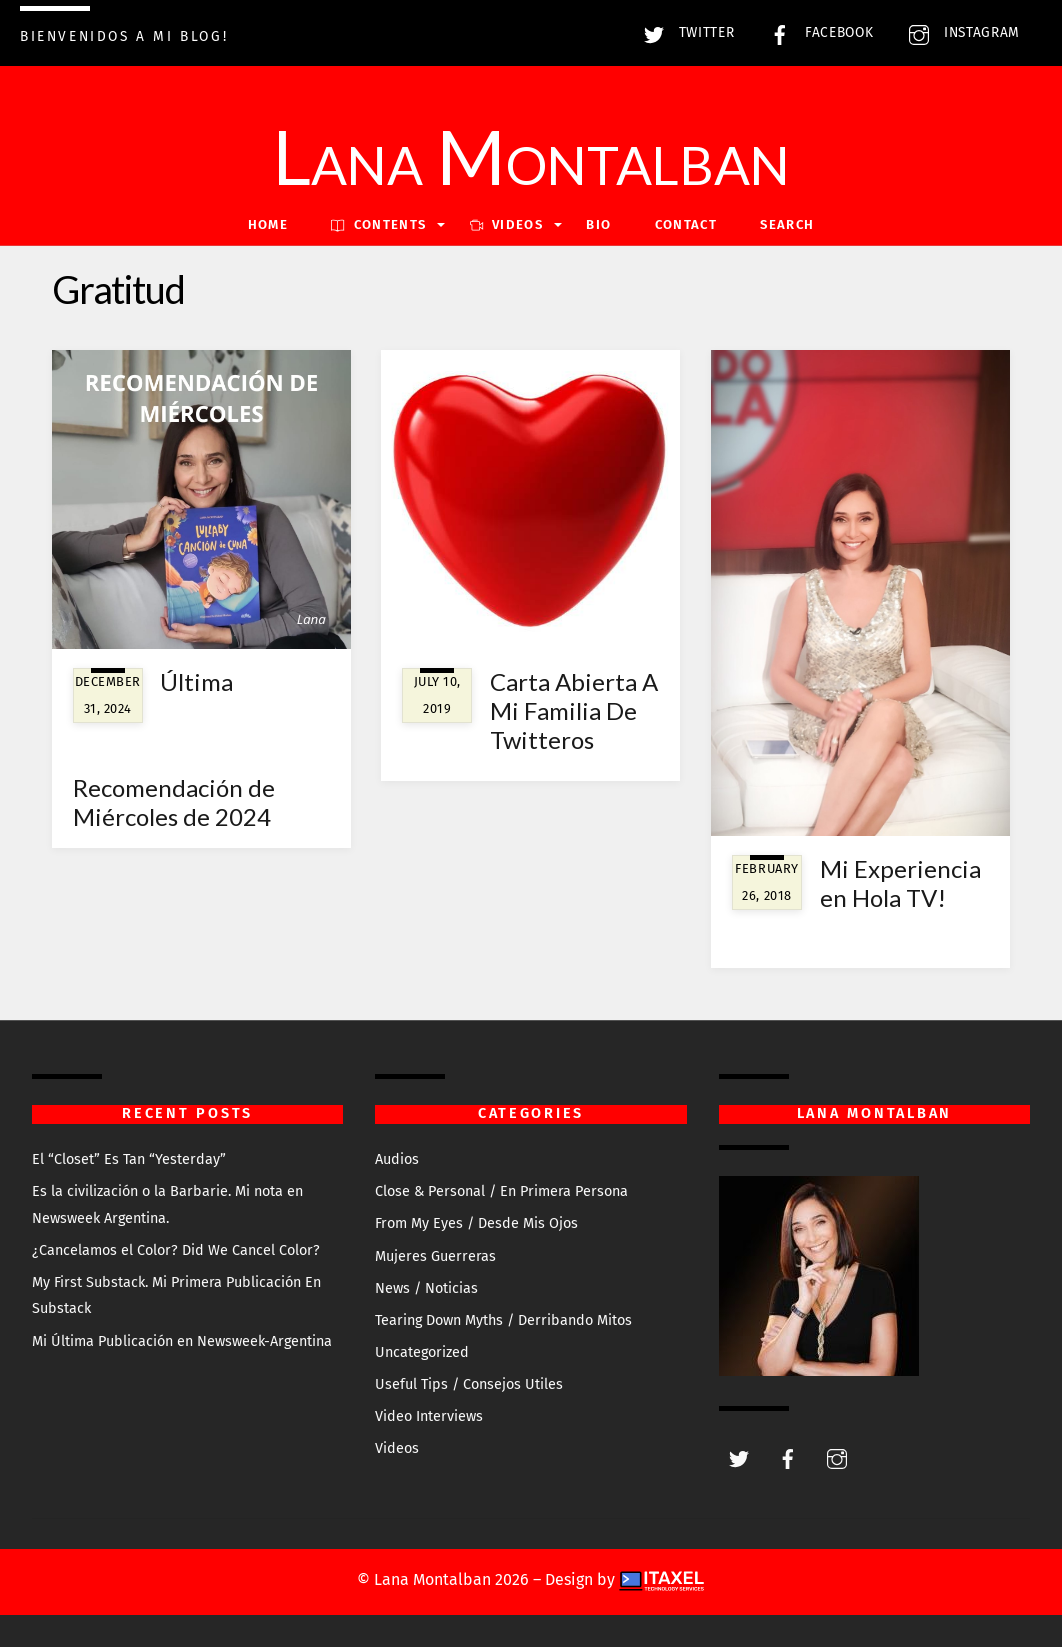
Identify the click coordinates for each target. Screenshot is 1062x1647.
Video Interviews (429, 1416)
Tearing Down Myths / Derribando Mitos (503, 1320)
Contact (686, 224)
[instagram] (837, 1457)
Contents (378, 224)
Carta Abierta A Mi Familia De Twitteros (574, 710)
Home (268, 224)
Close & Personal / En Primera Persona (501, 1191)
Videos (397, 1448)
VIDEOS (506, 224)
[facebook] (788, 1457)
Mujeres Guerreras (435, 1256)
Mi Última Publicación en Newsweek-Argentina (182, 1341)
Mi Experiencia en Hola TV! (900, 883)
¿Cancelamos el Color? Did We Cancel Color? (176, 1250)
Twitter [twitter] (684, 32)
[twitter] (739, 1457)
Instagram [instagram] (959, 32)
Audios (397, 1159)
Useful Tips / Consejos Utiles (469, 1384)
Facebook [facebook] (816, 32)
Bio (598, 224)
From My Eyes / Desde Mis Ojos (476, 1223)
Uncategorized (422, 1352)
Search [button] (787, 224)
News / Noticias (426, 1288)
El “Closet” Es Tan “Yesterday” (129, 1159)
